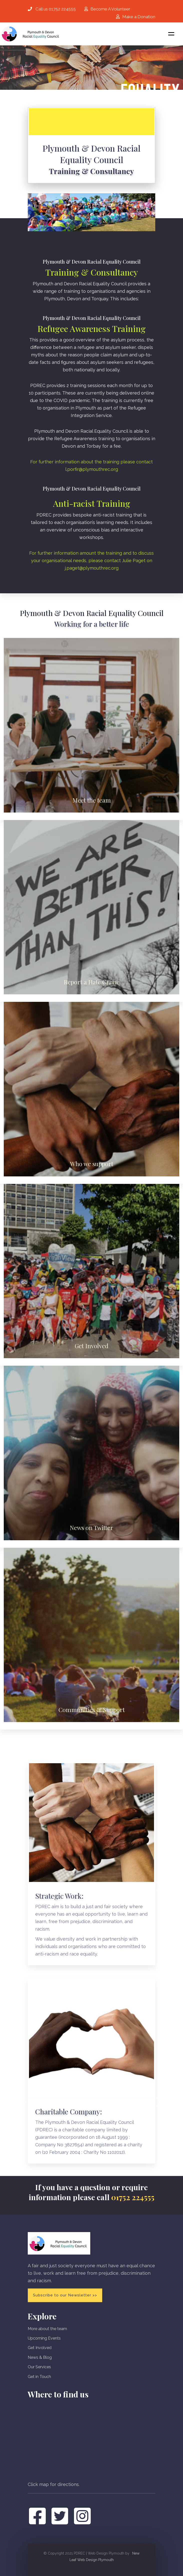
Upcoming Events (44, 2338)
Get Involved (40, 2347)
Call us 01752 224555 (52, 8)
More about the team (47, 2328)
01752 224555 (132, 2197)
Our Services (39, 2367)
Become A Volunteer (107, 8)
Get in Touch (39, 2376)
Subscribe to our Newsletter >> (65, 2295)
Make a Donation (135, 16)
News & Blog (40, 2357)
